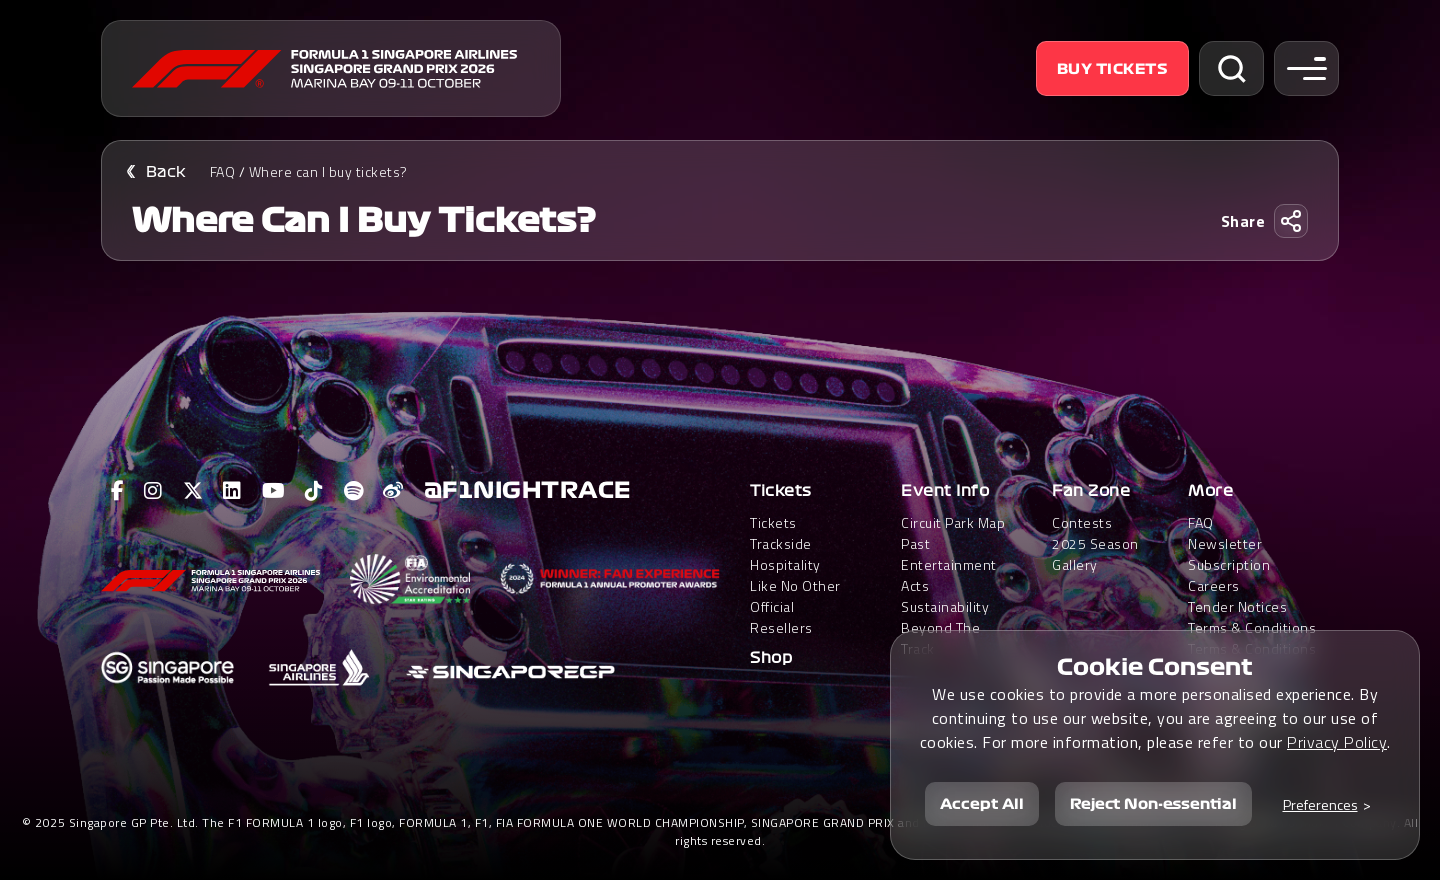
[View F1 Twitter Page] (193, 491)
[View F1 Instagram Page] (153, 491)
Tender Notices (1237, 606)
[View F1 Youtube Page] (274, 491)
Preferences (1320, 804)
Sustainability (945, 606)
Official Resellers (781, 617)
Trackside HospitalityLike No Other (795, 564)
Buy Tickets (1113, 69)
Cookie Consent (1155, 667)
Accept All (982, 804)
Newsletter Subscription (1229, 554)
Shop (771, 658)
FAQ (223, 171)
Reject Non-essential (1153, 804)
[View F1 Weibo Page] (393, 491)
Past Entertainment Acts (949, 564)
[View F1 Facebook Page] (118, 491)
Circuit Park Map (953, 522)
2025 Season (1095, 543)
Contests (1082, 522)
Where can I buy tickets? (328, 171)
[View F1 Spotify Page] (354, 491)
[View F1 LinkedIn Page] (232, 491)
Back (166, 172)
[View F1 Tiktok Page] (314, 491)
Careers (1214, 585)
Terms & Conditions (1252, 627)
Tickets (781, 491)
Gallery (1075, 564)
